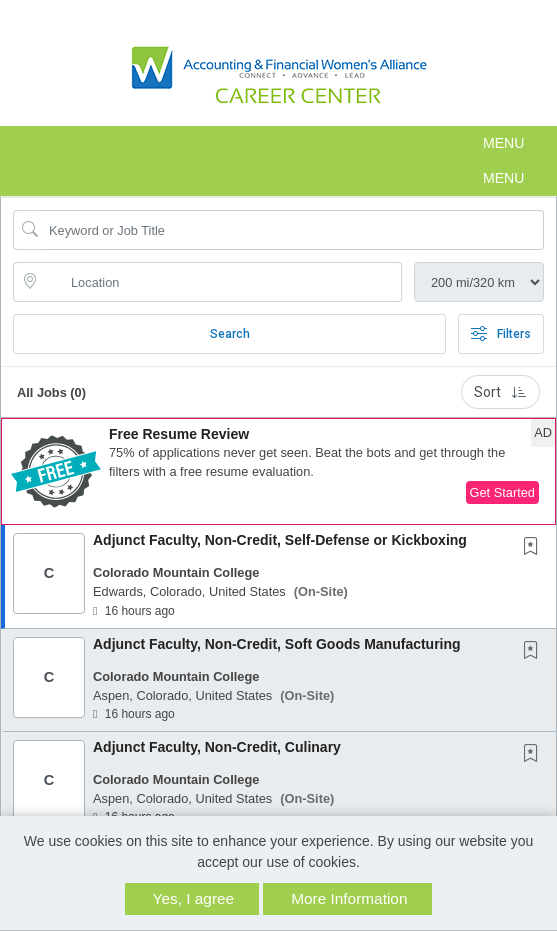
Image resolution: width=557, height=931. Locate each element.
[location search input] (221, 282)
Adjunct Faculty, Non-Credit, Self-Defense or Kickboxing (280, 540)
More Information (349, 898)
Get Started (502, 492)
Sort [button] (500, 392)
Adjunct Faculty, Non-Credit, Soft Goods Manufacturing (277, 644)
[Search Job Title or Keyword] (292, 230)
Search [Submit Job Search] (230, 334)
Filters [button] (501, 334)
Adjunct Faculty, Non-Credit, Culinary (217, 747)
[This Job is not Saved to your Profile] (535, 548)
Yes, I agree (194, 898)
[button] (278, 143)
